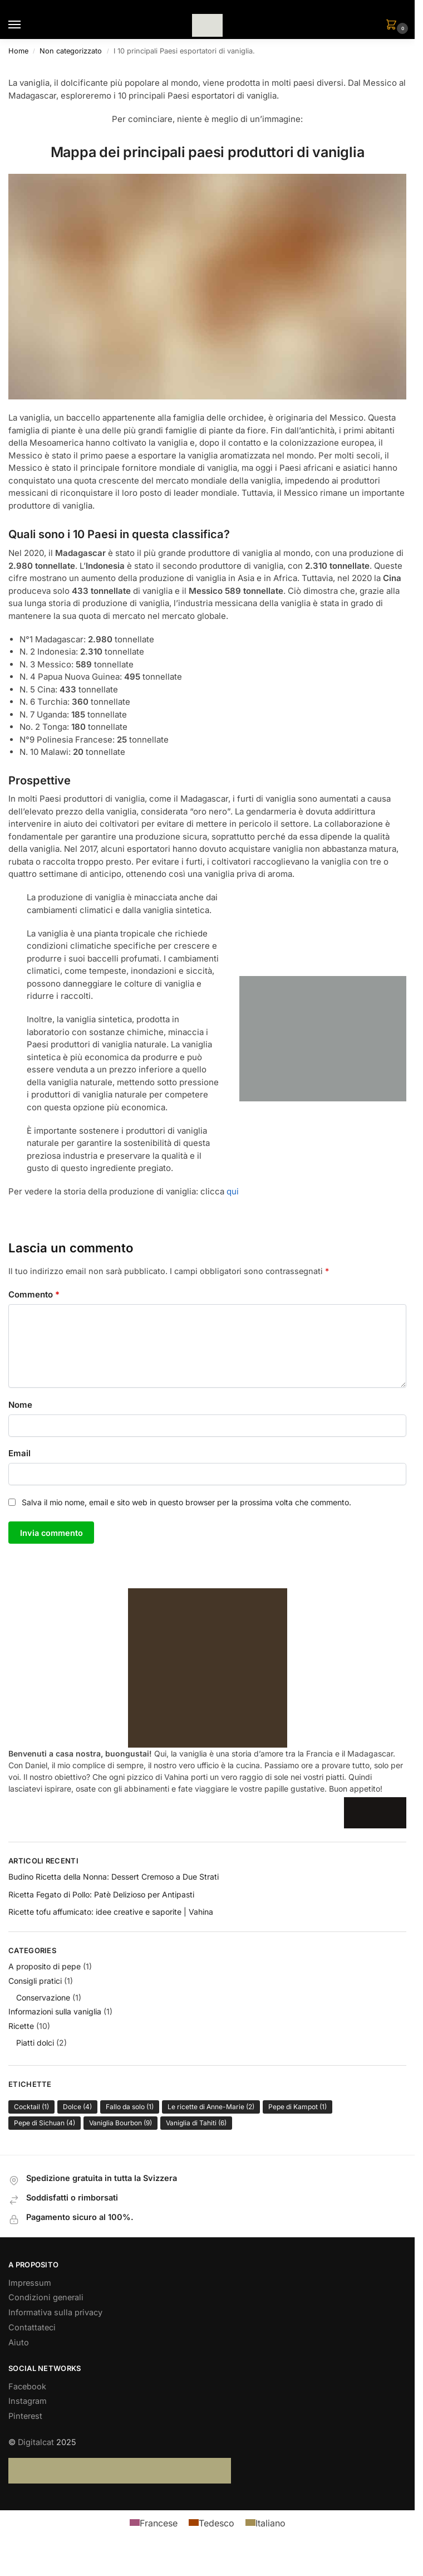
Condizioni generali (45, 2298)
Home (18, 51)
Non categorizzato (71, 51)
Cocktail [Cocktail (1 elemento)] (31, 2107)
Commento (34, 1294)
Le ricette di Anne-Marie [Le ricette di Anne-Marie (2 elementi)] (211, 2107)
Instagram (27, 2402)
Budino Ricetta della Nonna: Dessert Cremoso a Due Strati (113, 1877)
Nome (20, 1404)
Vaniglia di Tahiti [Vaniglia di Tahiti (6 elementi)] (196, 2123)
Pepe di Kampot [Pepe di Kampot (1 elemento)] (297, 2107)
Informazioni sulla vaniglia (54, 2012)
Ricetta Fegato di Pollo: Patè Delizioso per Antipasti (101, 1895)
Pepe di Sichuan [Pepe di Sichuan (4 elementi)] (44, 2123)
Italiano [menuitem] (270, 2523)
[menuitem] (153, 2523)
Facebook (27, 2387)
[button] (393, 25)
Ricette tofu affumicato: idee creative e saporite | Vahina (110, 1912)
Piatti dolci (35, 2043)
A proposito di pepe (44, 1967)
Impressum (29, 2284)
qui (233, 1191)
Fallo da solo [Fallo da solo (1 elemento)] (130, 2107)
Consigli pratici (35, 1981)
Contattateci (32, 2328)
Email (19, 1453)
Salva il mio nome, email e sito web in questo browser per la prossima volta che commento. (186, 1502)
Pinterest (25, 2417)
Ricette (21, 2026)
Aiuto (18, 2343)
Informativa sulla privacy (55, 2313)
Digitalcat (36, 2443)
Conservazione (43, 1998)
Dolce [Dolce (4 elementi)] (77, 2107)
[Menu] (25, 25)
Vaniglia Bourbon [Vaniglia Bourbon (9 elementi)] (120, 2123)
